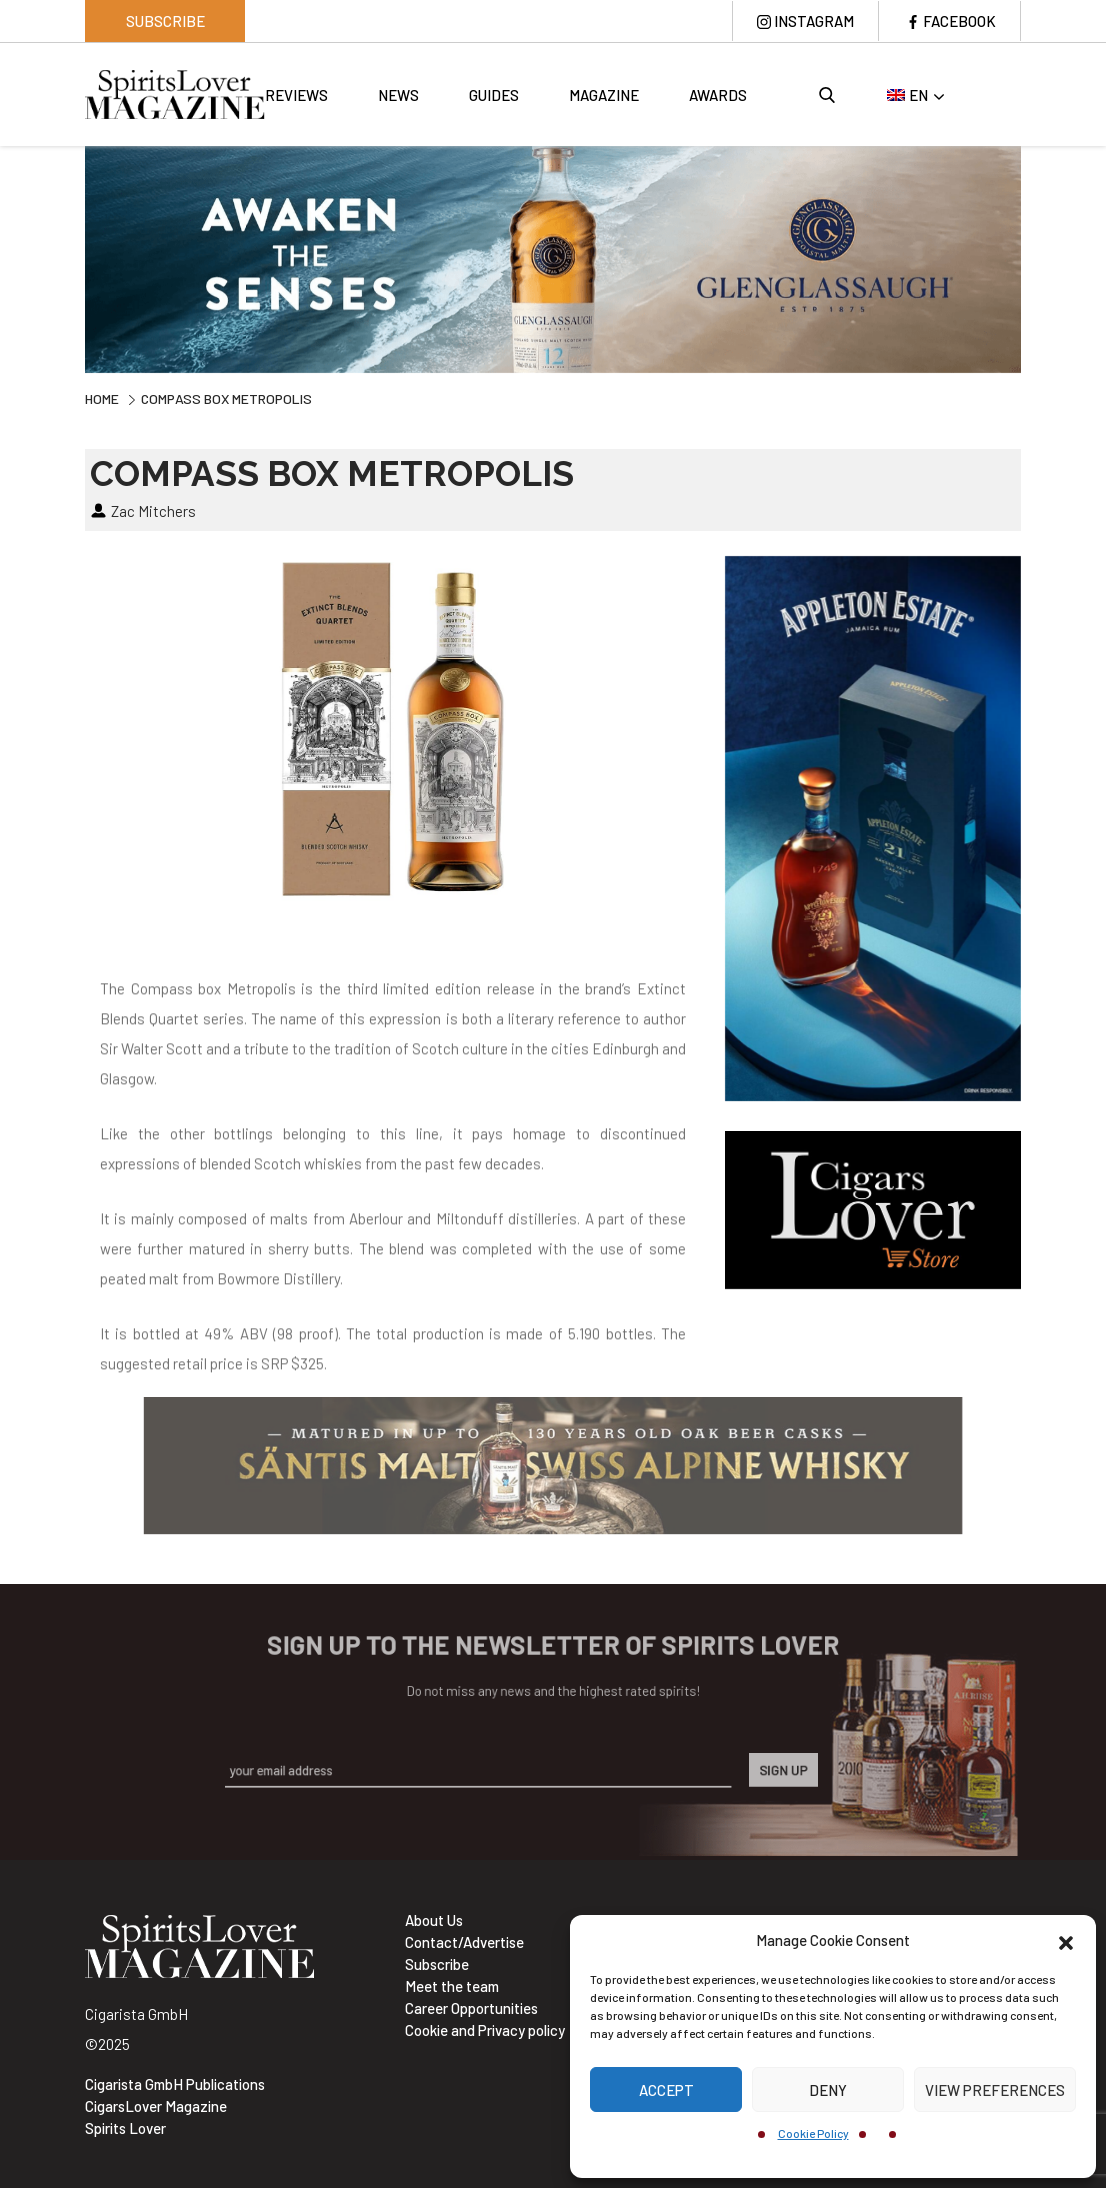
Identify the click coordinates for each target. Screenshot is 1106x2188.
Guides (494, 95)
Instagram (814, 21)
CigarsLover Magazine (156, 2106)
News (398, 95)
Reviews (296, 95)
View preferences (995, 2090)
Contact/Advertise (464, 1942)
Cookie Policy (813, 2133)
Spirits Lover (125, 2128)
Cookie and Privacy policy (485, 2030)
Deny (828, 2090)
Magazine (604, 95)
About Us (434, 1920)
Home (102, 398)
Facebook (959, 21)
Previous (70, 257)
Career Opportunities (471, 2008)
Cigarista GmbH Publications (175, 2084)
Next (1036, 257)
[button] (1066, 1940)
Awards (718, 95)
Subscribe (165, 21)
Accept (666, 2090)
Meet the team (452, 1986)
